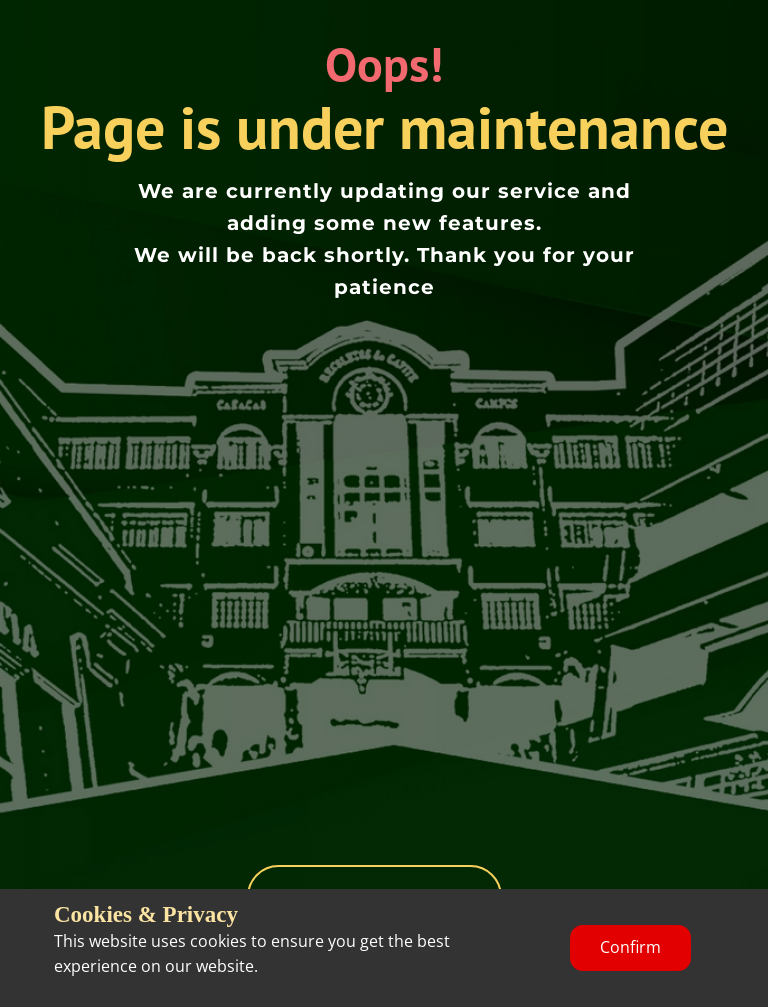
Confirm (630, 947)
